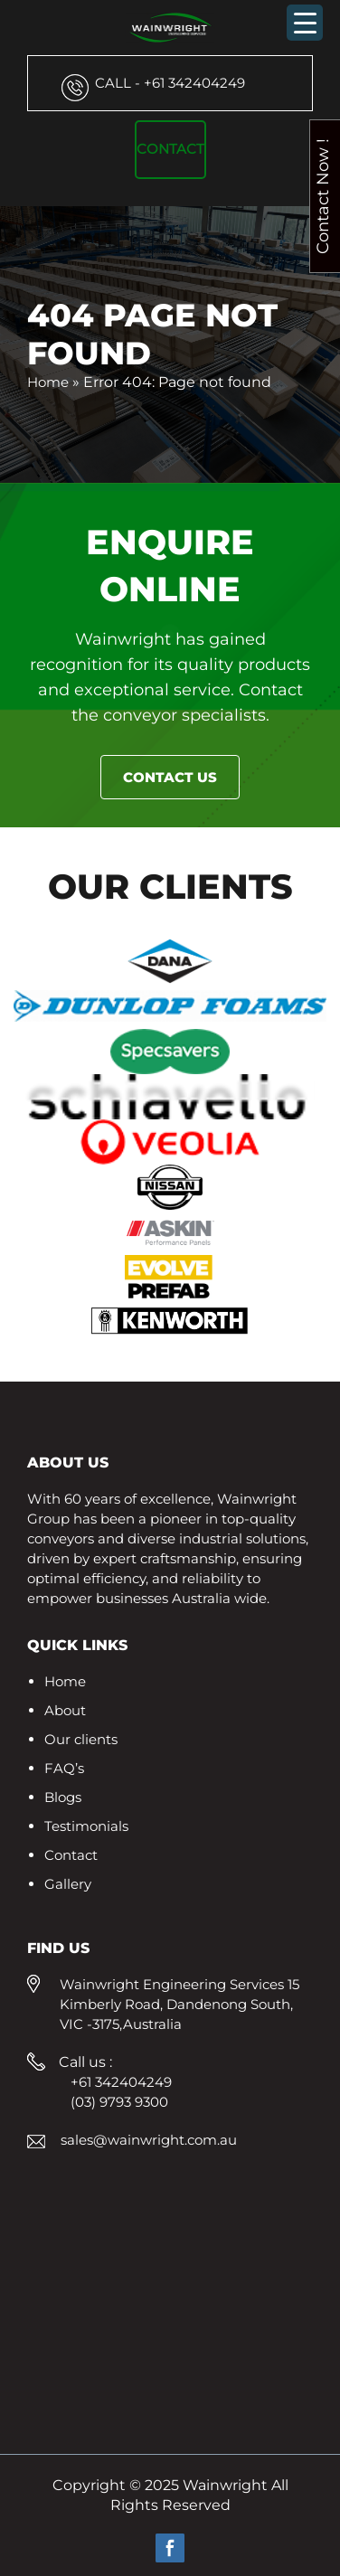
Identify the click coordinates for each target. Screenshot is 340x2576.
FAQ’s (64, 1768)
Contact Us (170, 777)
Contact (170, 148)
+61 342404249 (170, 82)
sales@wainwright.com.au (149, 2139)
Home (48, 382)
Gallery (67, 1883)
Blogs (62, 1797)
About (65, 1710)
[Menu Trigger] (305, 23)
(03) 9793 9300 (119, 2101)
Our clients (81, 1739)
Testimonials (86, 1826)
